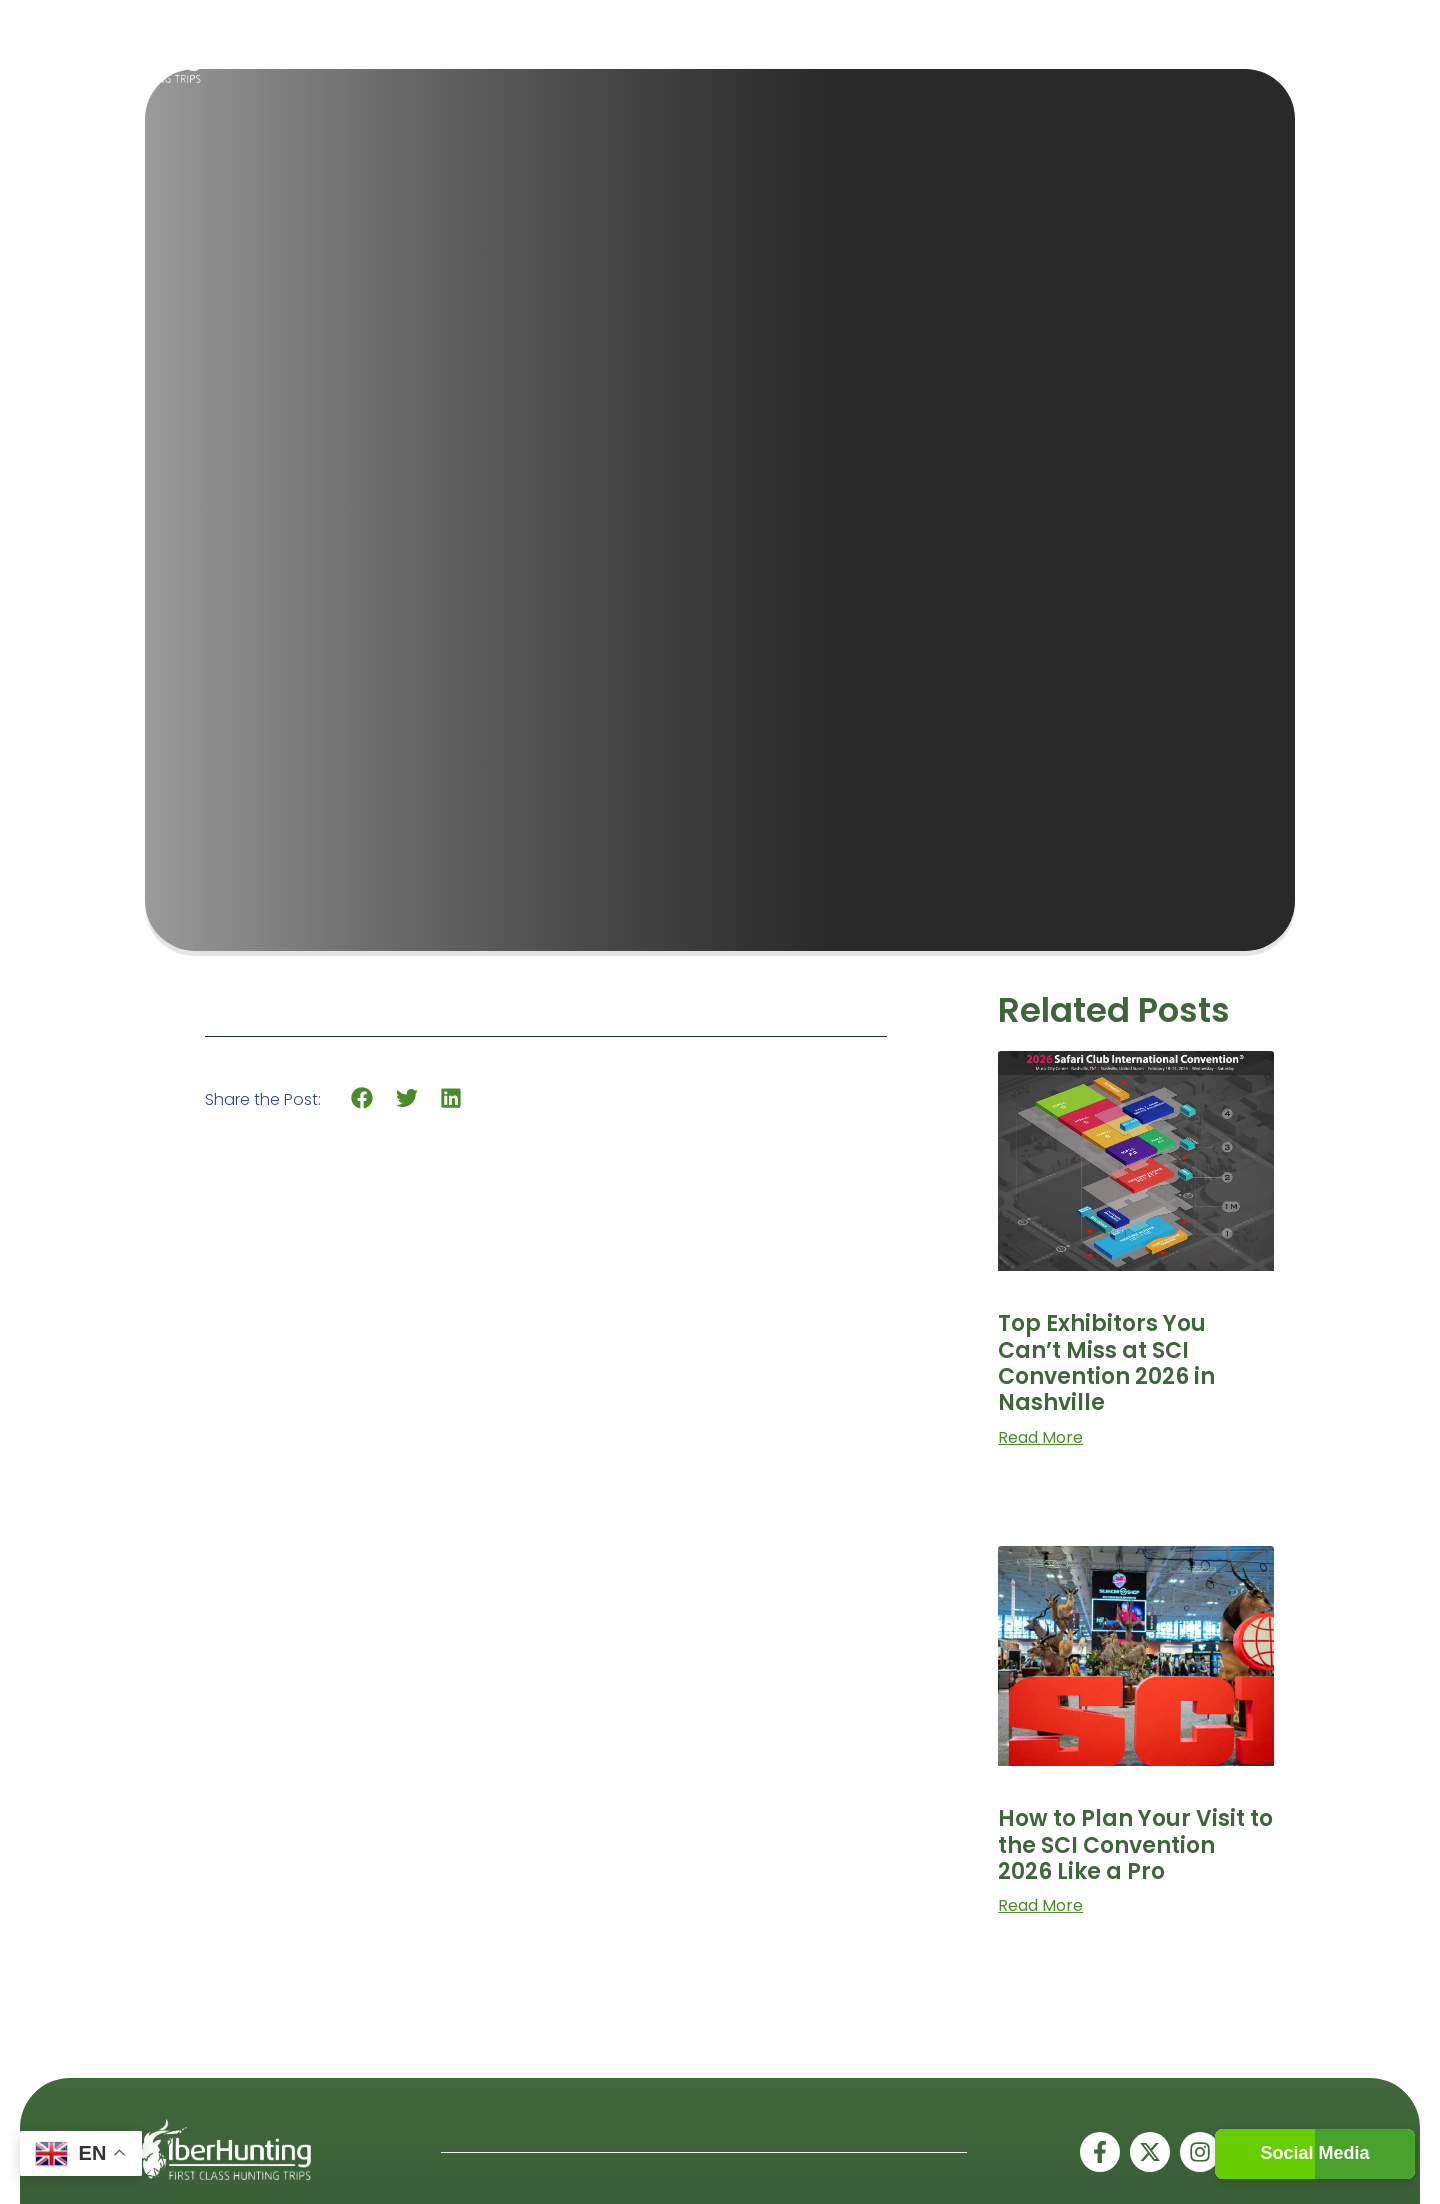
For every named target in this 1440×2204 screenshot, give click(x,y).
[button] (362, 1098)
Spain (588, 57)
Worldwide (697, 57)
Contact (1091, 56)
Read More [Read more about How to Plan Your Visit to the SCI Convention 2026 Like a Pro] (1040, 1906)
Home (508, 56)
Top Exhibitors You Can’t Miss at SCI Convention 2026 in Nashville (1106, 1363)
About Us (821, 57)
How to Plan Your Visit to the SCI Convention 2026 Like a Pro (1135, 1845)
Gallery (932, 57)
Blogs (1016, 56)
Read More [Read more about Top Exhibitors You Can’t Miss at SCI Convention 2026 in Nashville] (1040, 1438)
